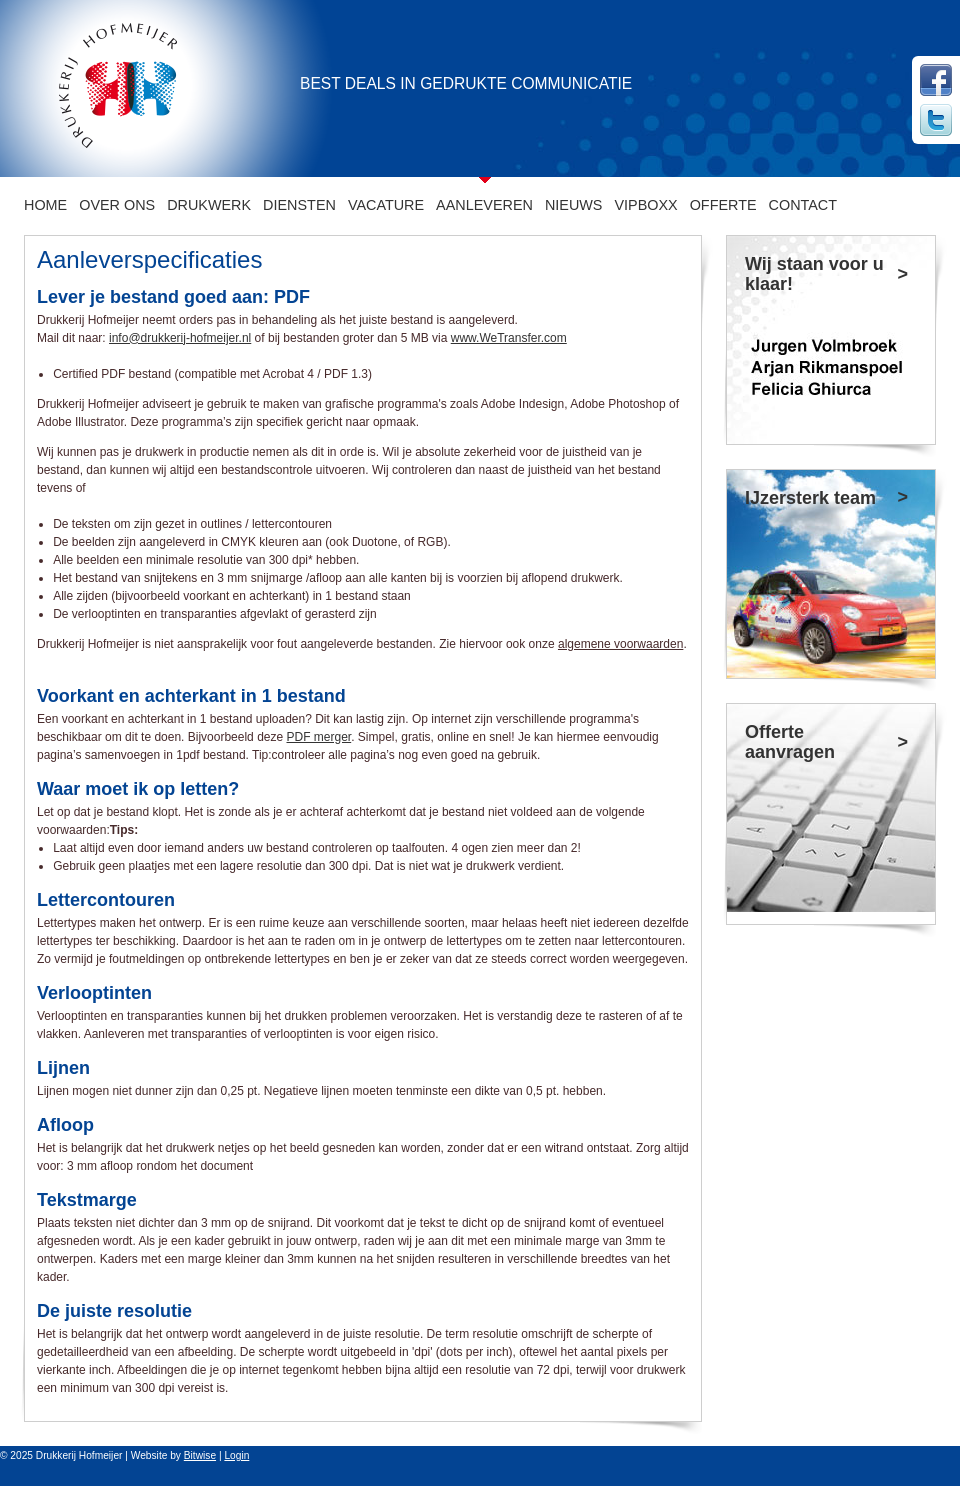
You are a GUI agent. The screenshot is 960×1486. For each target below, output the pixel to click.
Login (236, 1455)
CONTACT (803, 205)
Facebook (936, 80)
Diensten (299, 205)
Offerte (723, 205)
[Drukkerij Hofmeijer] (112, 88)
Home (45, 205)
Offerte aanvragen (790, 742)
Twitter (936, 120)
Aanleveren (484, 205)
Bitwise (200, 1455)
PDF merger (319, 737)
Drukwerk (209, 205)
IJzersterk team (810, 498)
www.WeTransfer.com (509, 338)
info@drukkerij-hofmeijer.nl (180, 338)
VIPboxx (645, 205)
